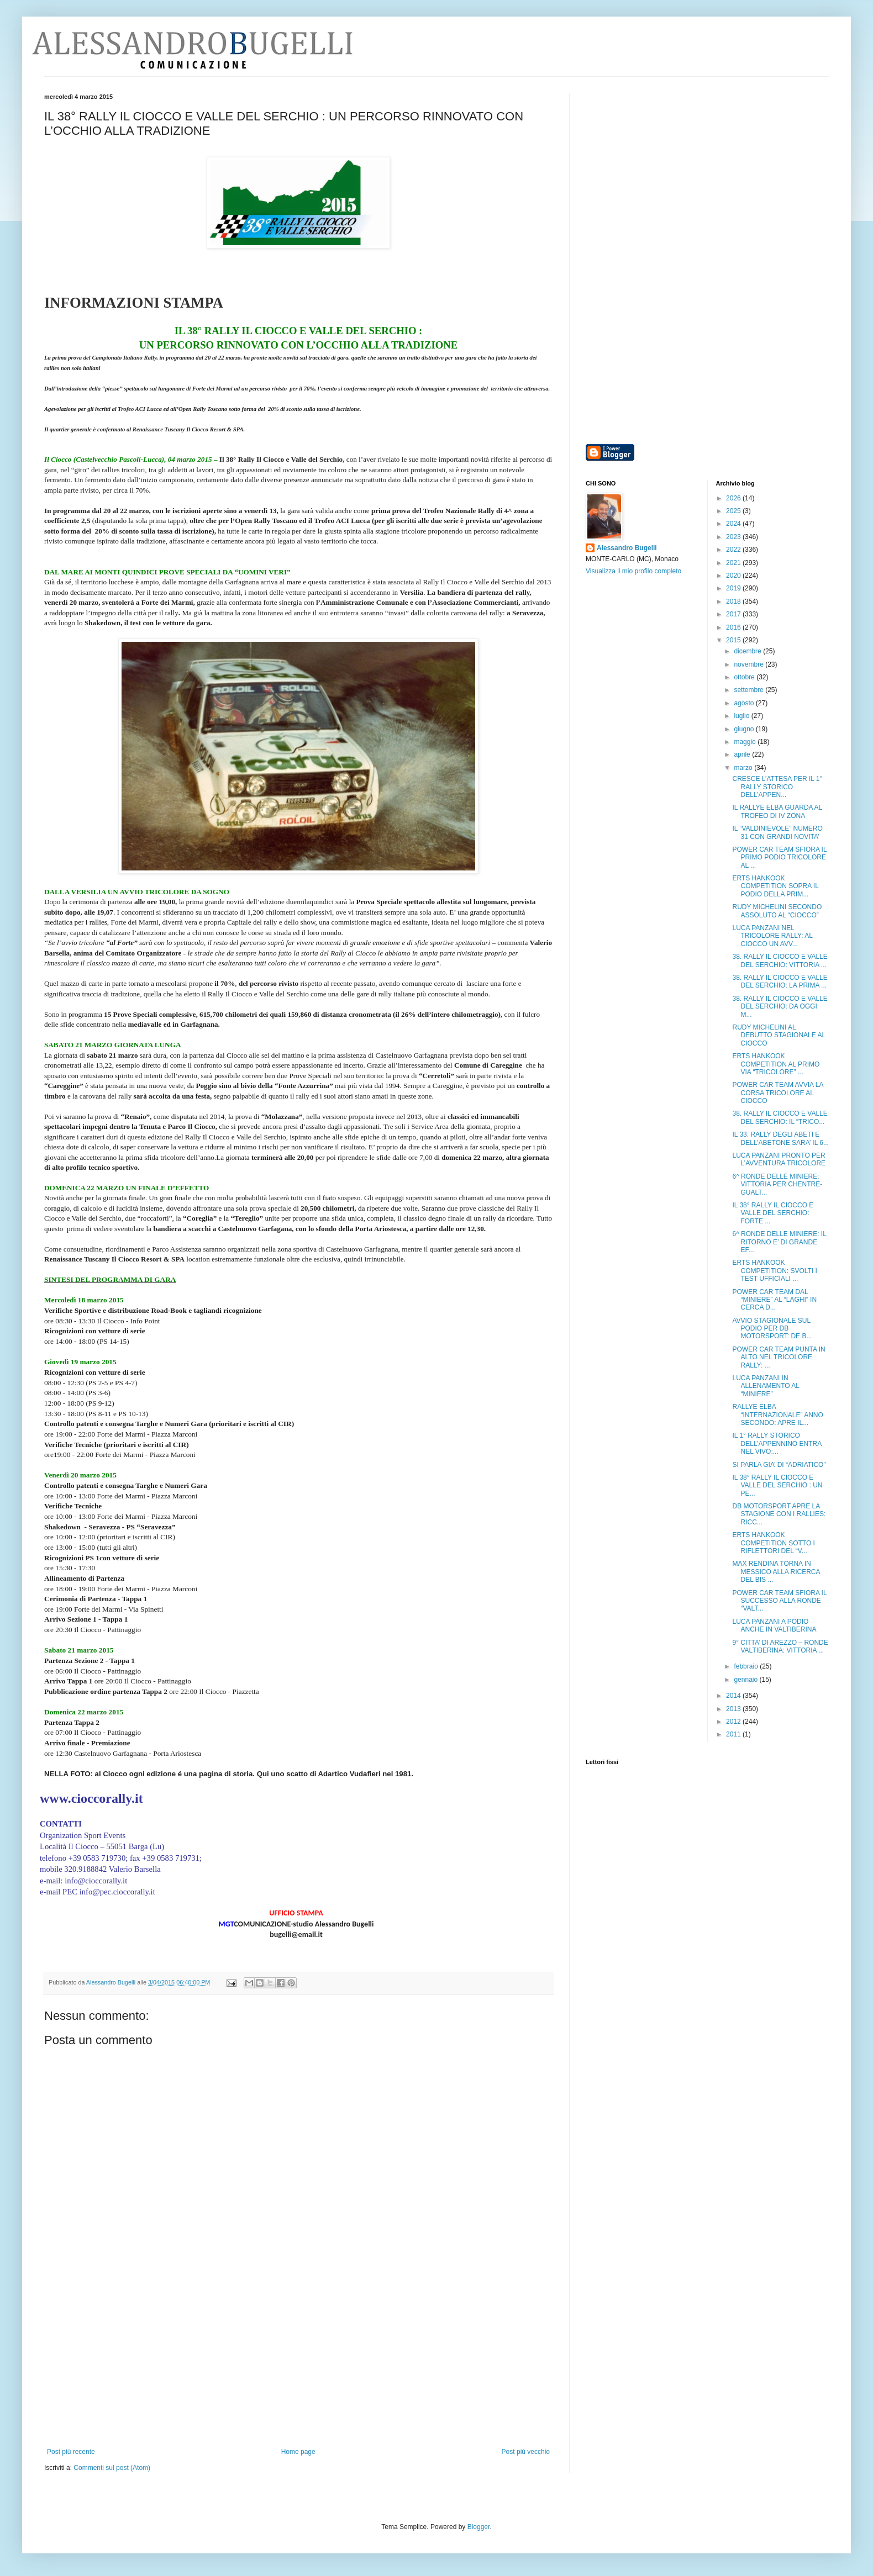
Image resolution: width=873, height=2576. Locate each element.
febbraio (747, 1666)
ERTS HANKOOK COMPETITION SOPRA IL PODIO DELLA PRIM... (775, 886)
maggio (746, 742)
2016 (734, 627)
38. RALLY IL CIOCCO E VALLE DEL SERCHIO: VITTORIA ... (779, 960)
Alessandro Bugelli (627, 548)
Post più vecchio (526, 2452)
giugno (744, 729)
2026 (734, 498)
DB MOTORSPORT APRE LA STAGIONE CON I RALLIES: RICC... (778, 1514)
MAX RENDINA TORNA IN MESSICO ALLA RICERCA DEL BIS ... (775, 1571)
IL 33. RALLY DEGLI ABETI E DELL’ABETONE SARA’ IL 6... (780, 1138)
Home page (298, 2452)
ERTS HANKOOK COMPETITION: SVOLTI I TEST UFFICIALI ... (774, 1270)
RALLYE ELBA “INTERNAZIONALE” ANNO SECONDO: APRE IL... (777, 1415)
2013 (734, 1709)
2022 (734, 549)
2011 (734, 1734)
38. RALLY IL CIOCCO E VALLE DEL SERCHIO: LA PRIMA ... (779, 981)
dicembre (748, 651)
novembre (749, 664)
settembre (749, 690)
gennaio (746, 1679)
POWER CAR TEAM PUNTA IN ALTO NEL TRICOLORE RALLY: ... (778, 1357)
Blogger (478, 2527)
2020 (734, 575)
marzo (744, 768)
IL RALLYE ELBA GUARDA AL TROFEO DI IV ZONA (777, 811)
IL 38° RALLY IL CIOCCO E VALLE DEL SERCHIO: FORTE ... (772, 1213)
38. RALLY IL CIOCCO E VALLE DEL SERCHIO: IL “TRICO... (779, 1117)
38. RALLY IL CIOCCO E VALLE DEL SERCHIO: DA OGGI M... (779, 1006)
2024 (734, 523)
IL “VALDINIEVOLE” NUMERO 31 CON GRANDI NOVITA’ (777, 832)
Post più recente (71, 2452)
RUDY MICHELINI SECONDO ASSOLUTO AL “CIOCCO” (777, 911)
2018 (734, 601)
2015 (734, 640)
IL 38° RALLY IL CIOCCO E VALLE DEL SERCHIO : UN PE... (777, 1485)
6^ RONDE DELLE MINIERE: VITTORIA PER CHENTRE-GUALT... (777, 1184)
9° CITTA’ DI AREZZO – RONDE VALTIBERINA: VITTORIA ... (780, 1646)
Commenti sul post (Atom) (111, 2468)
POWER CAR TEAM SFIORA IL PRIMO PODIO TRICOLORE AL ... (779, 857)
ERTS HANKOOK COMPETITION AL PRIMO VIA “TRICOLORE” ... (775, 1064)
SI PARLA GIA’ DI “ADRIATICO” (778, 1465)
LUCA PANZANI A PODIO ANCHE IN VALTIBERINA (774, 1625)
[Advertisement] (298, 2365)
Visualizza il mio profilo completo (633, 571)
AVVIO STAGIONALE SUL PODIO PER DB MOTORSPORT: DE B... (772, 1328)
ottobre (745, 677)
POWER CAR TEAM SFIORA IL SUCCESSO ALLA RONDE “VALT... (779, 1601)
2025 (734, 511)
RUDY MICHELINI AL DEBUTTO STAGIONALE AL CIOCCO (778, 1035)
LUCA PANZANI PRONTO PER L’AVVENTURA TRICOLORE (778, 1159)
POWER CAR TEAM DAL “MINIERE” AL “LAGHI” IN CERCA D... (774, 1300)
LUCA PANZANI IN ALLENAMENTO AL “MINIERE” (765, 1386)
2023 (734, 537)
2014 (734, 1695)
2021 (734, 563)
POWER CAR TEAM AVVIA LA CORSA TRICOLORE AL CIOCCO (777, 1093)
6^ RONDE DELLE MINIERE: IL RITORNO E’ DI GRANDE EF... (779, 1242)
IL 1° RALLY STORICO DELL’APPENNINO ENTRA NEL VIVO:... (776, 1443)
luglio (742, 716)
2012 (734, 1721)
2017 (734, 614)
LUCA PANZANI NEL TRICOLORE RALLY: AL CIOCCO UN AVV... (772, 936)
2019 (734, 588)
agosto (744, 703)
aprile (743, 754)
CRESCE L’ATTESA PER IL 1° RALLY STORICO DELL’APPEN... (777, 787)
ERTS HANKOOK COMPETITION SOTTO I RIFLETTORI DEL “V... (773, 1543)
